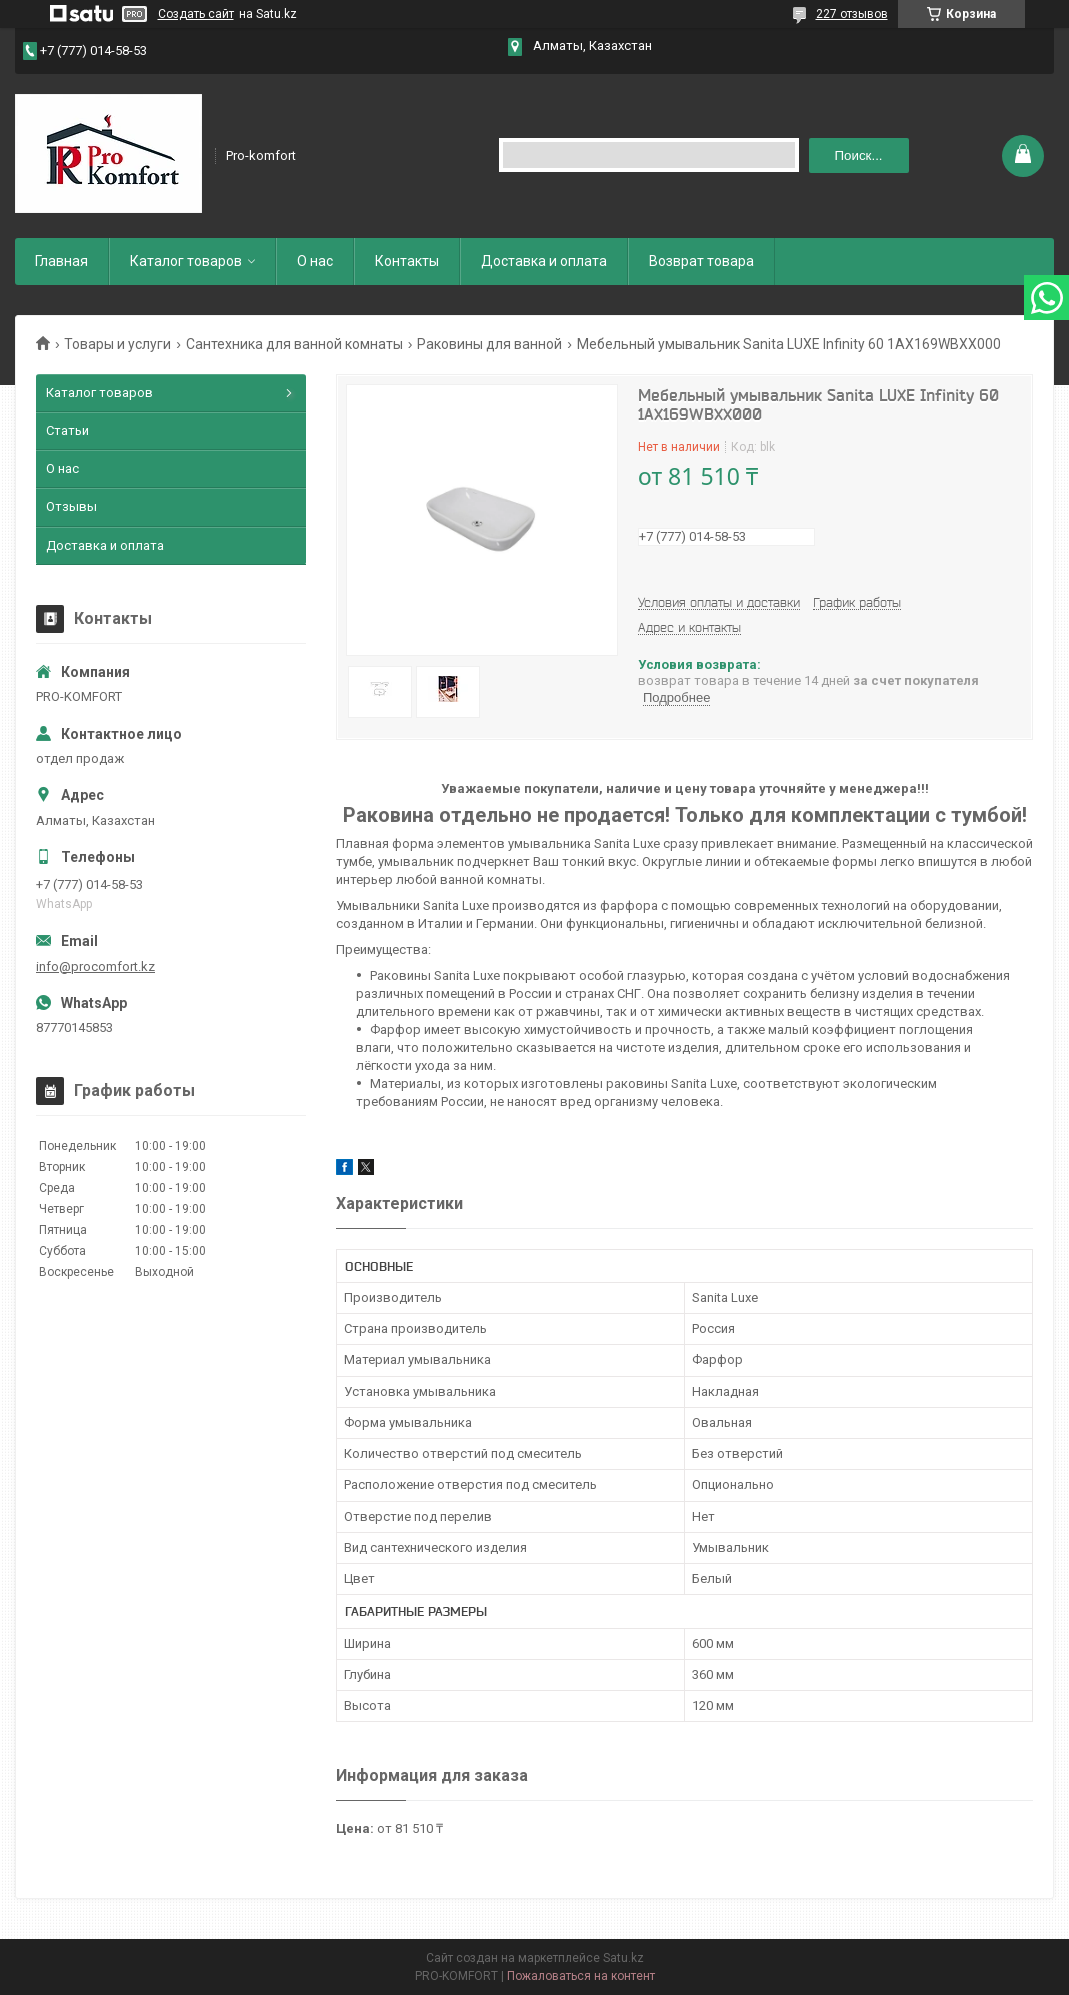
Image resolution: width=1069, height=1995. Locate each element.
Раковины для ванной (489, 344)
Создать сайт (196, 14)
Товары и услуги (117, 344)
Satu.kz (623, 1958)
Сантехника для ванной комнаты (294, 344)
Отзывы (71, 506)
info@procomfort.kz (95, 966)
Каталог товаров (186, 261)
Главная (61, 261)
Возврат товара (701, 261)
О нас (315, 261)
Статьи (67, 430)
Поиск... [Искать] (859, 155)
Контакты (407, 261)
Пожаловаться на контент (581, 1976)
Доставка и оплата (544, 261)
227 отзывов (852, 14)
